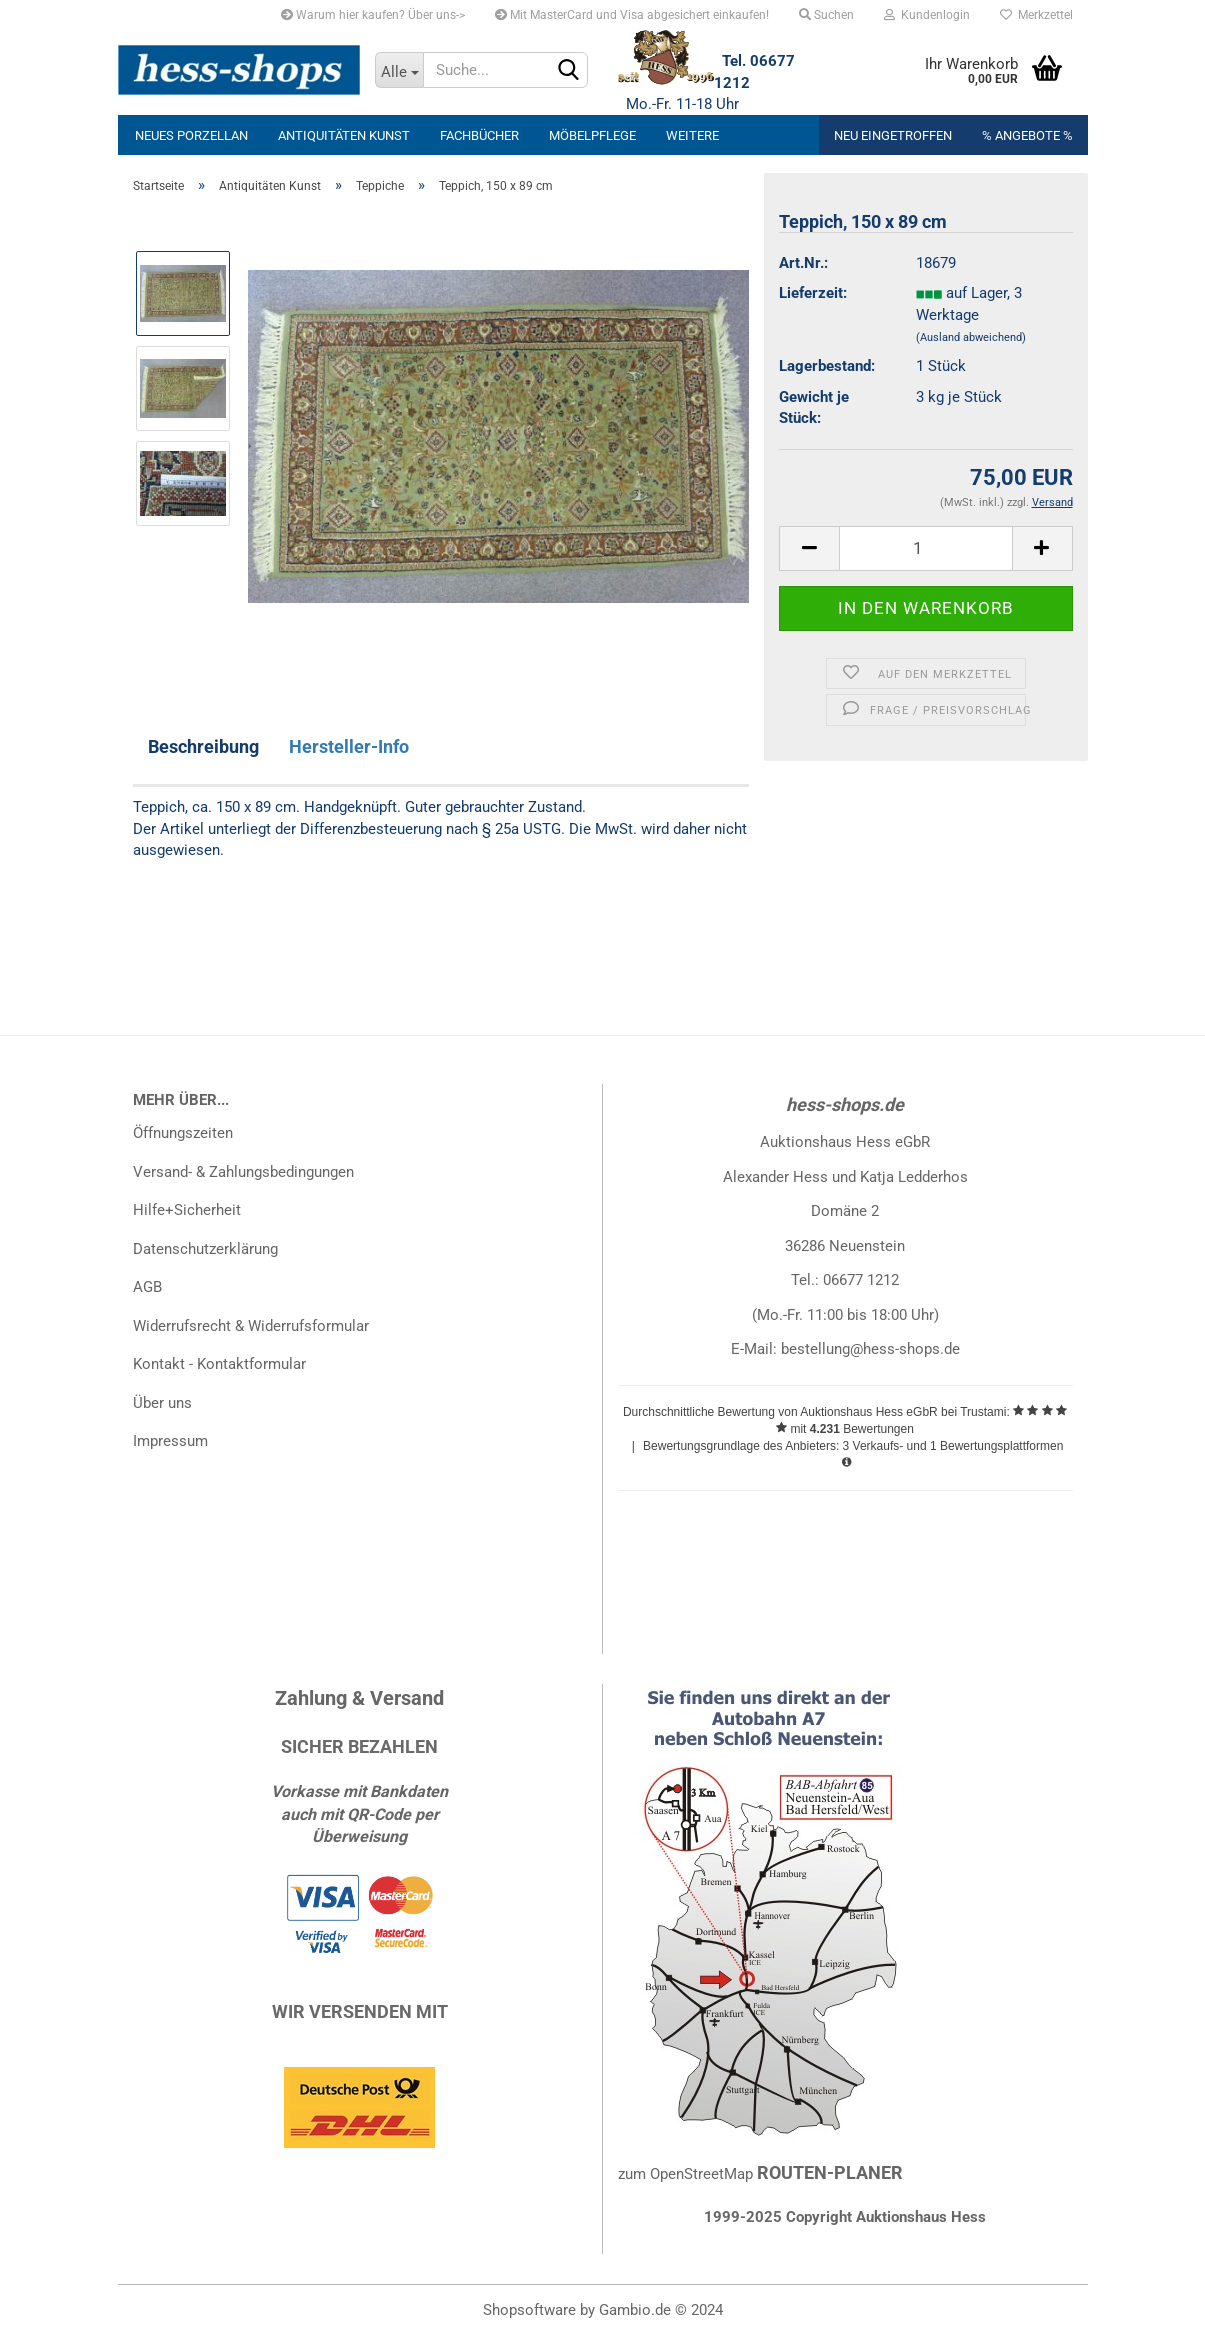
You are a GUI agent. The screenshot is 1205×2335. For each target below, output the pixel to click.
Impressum (170, 1441)
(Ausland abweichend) (971, 337)
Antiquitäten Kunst (344, 135)
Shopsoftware (529, 2310)
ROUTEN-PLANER (830, 2172)
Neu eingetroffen (893, 135)
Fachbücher (479, 135)
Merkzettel (1036, 15)
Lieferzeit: (813, 293)
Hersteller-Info (349, 746)
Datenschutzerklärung (205, 1249)
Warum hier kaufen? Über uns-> (373, 15)
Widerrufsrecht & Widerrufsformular (251, 1326)
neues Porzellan (191, 135)
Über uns (162, 1403)
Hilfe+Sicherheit (187, 1210)
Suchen (826, 15)
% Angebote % (1027, 135)
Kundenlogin (927, 15)
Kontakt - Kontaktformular (219, 1364)
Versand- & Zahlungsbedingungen (243, 1172)
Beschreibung (203, 746)
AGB (147, 1287)
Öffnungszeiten (183, 1133)
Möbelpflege (592, 135)
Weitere (692, 135)
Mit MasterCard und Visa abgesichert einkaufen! (632, 15)
